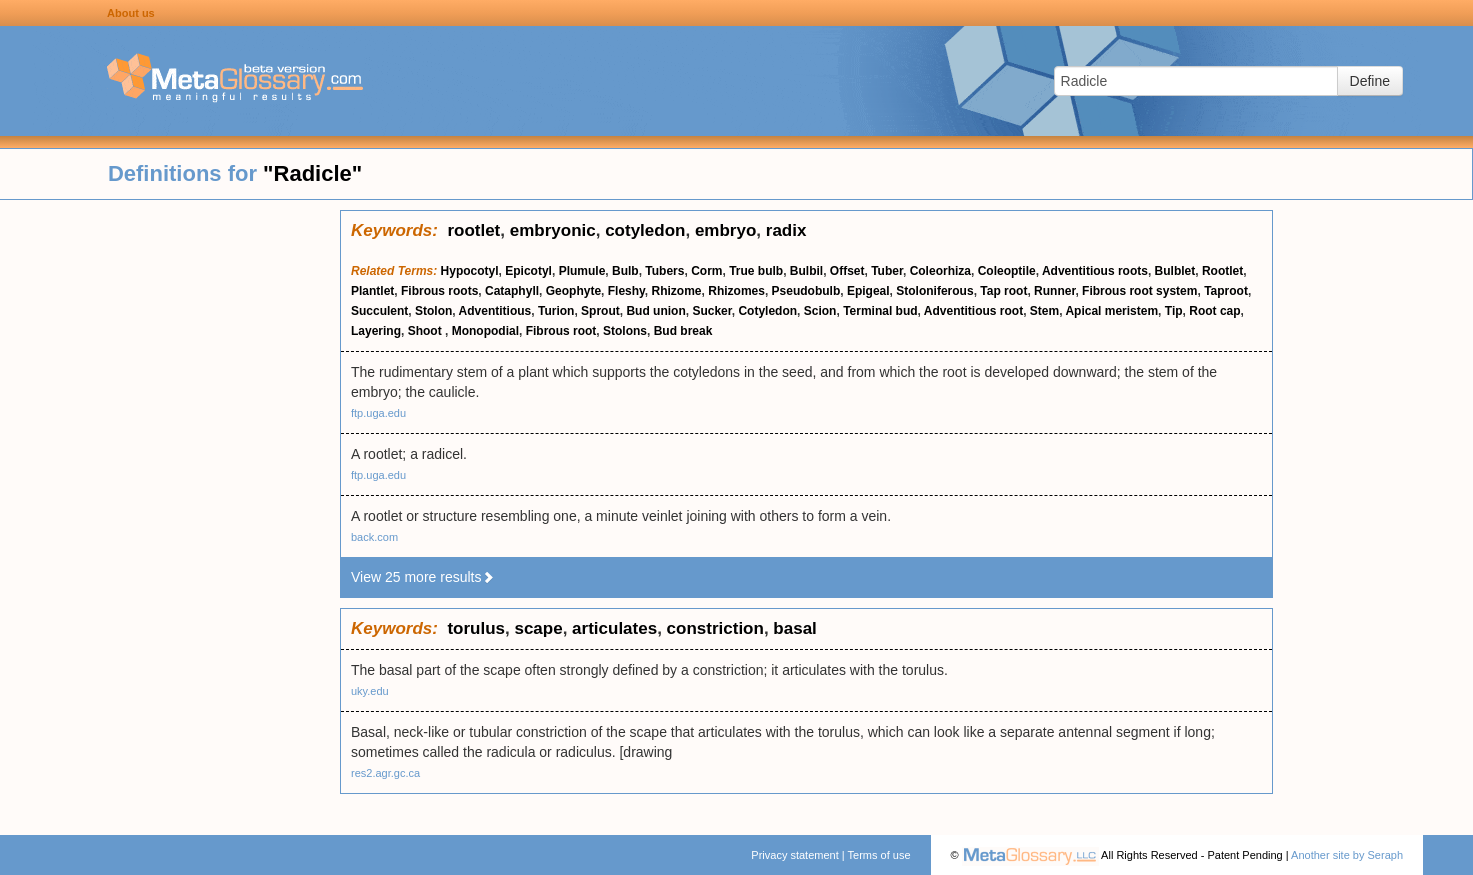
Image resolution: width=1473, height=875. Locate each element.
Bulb (625, 271)
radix (786, 230)
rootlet (473, 230)
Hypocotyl (470, 271)
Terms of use (879, 855)
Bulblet (1175, 271)
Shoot (426, 331)
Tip (1174, 311)
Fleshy (626, 291)
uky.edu (370, 691)
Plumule (582, 271)
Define (1370, 81)
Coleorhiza (940, 271)
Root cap (1214, 311)
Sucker (711, 311)
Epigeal (868, 291)
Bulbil (806, 271)
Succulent (379, 311)
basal (794, 628)
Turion (556, 311)
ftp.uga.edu (378, 413)
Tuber (887, 271)
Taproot (1226, 291)
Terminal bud (880, 311)
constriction (715, 628)
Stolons (625, 331)
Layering (376, 331)
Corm (706, 271)
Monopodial (485, 331)
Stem (1044, 311)
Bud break (683, 331)
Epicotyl (528, 271)
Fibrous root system (1139, 291)
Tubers (664, 271)
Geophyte (573, 291)
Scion (820, 311)
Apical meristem (1111, 311)
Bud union (655, 311)
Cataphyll (512, 291)
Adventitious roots (1095, 271)
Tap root (1003, 291)
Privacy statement (794, 855)
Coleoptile (1007, 271)
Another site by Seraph (1347, 855)
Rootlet (1222, 271)
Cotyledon (767, 311)
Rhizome (677, 291)
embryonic (553, 230)
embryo (725, 230)
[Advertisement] (170, 510)
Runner (1054, 291)
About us (131, 13)
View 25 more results (423, 577)
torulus (476, 628)
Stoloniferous (934, 291)
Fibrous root (561, 331)
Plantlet (372, 291)
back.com (374, 537)
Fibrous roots (439, 291)
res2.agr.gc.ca (385, 773)
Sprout (600, 311)
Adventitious (495, 311)
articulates (614, 628)
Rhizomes (736, 291)
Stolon (433, 311)
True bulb (756, 271)
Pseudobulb (806, 291)
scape (538, 628)
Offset (847, 271)
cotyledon (645, 230)
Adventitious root (973, 311)
